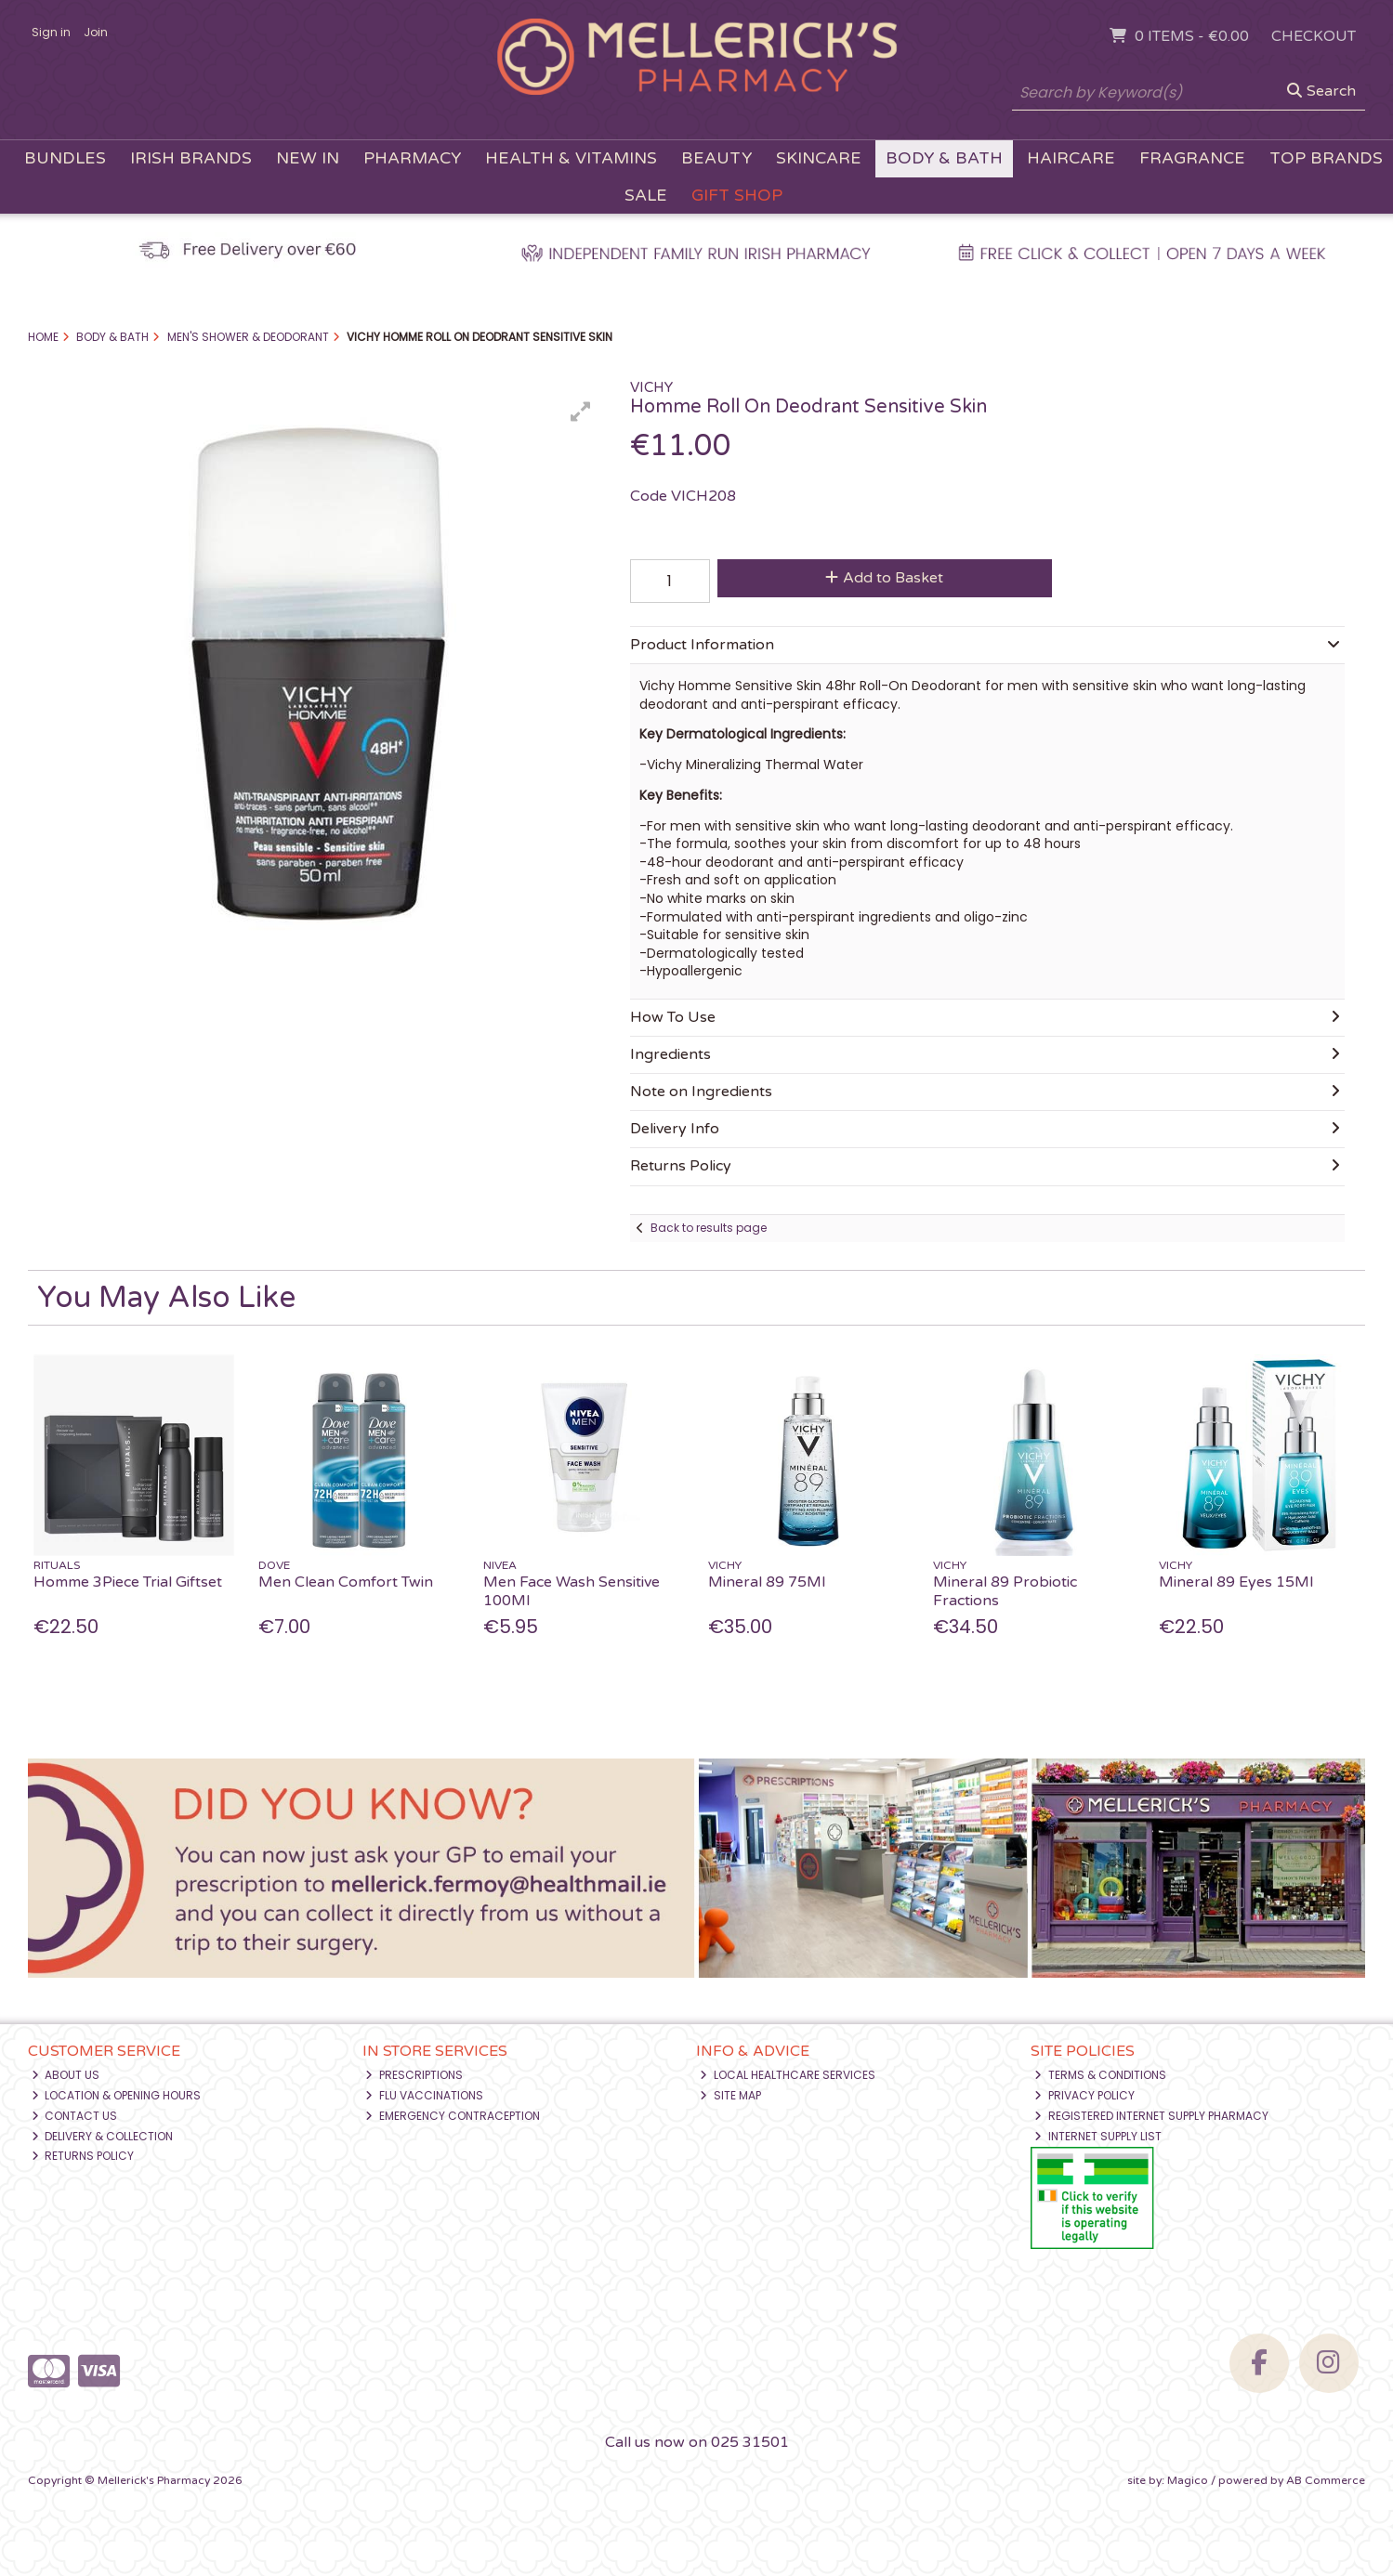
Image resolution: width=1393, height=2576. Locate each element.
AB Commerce (1325, 2480)
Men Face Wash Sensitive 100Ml (571, 1591)
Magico (1187, 2480)
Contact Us (75, 2116)
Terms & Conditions (1100, 2075)
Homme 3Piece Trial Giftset (127, 1582)
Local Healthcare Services (787, 2075)
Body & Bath (944, 158)
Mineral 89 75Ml (766, 1582)
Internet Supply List (1098, 2136)
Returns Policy (83, 2156)
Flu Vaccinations (424, 2095)
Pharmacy (412, 158)
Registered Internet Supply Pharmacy (1151, 2116)
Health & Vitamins (571, 158)
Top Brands (1326, 158)
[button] (581, 411)
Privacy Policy (1084, 2095)
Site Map (730, 2095)
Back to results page (709, 1228)
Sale (645, 195)
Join (96, 32)
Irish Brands (191, 158)
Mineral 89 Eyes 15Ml (1236, 1582)
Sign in (51, 32)
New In (307, 158)
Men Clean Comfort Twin (345, 1582)
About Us (66, 2075)
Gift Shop (736, 195)
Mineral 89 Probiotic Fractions (1005, 1591)
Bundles (65, 158)
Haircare (1071, 158)
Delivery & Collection (103, 2136)
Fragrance (1192, 158)
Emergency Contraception (452, 2116)
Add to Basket (884, 578)
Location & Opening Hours (117, 2095)
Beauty (716, 158)
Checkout (1313, 36)
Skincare (818, 158)
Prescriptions (414, 2075)
